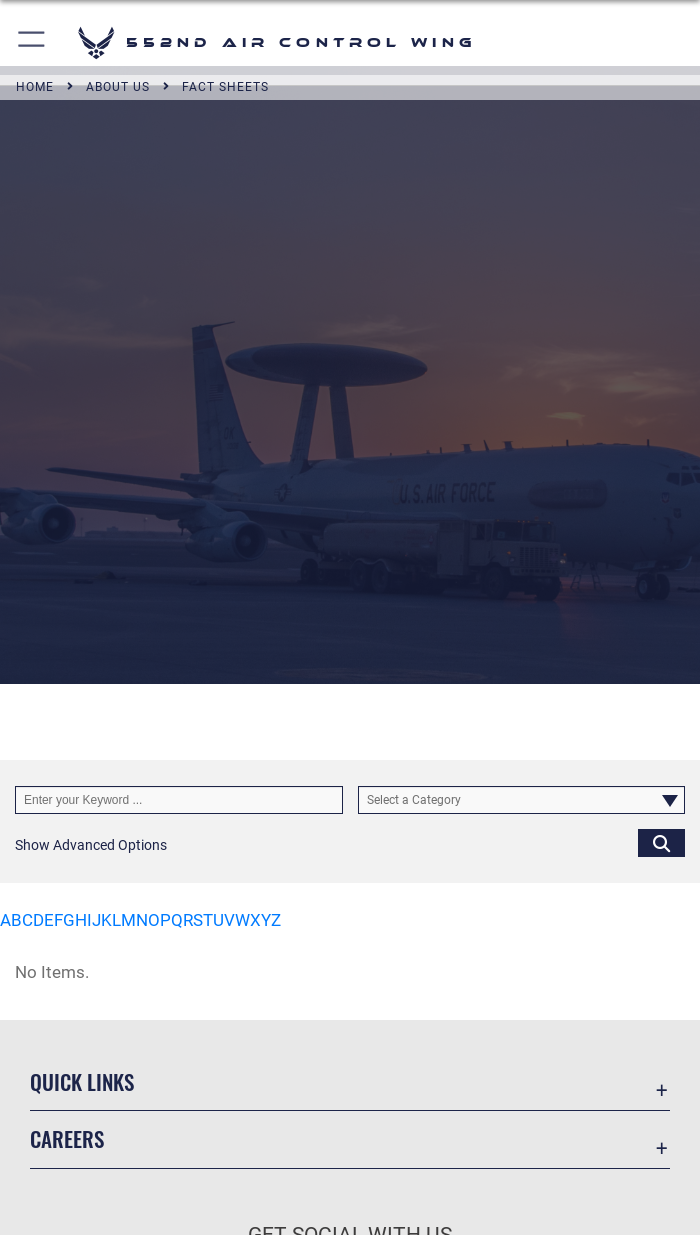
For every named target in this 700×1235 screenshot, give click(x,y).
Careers (67, 1139)
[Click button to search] (661, 842)
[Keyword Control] (179, 799)
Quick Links (82, 1082)
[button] (32, 42)
